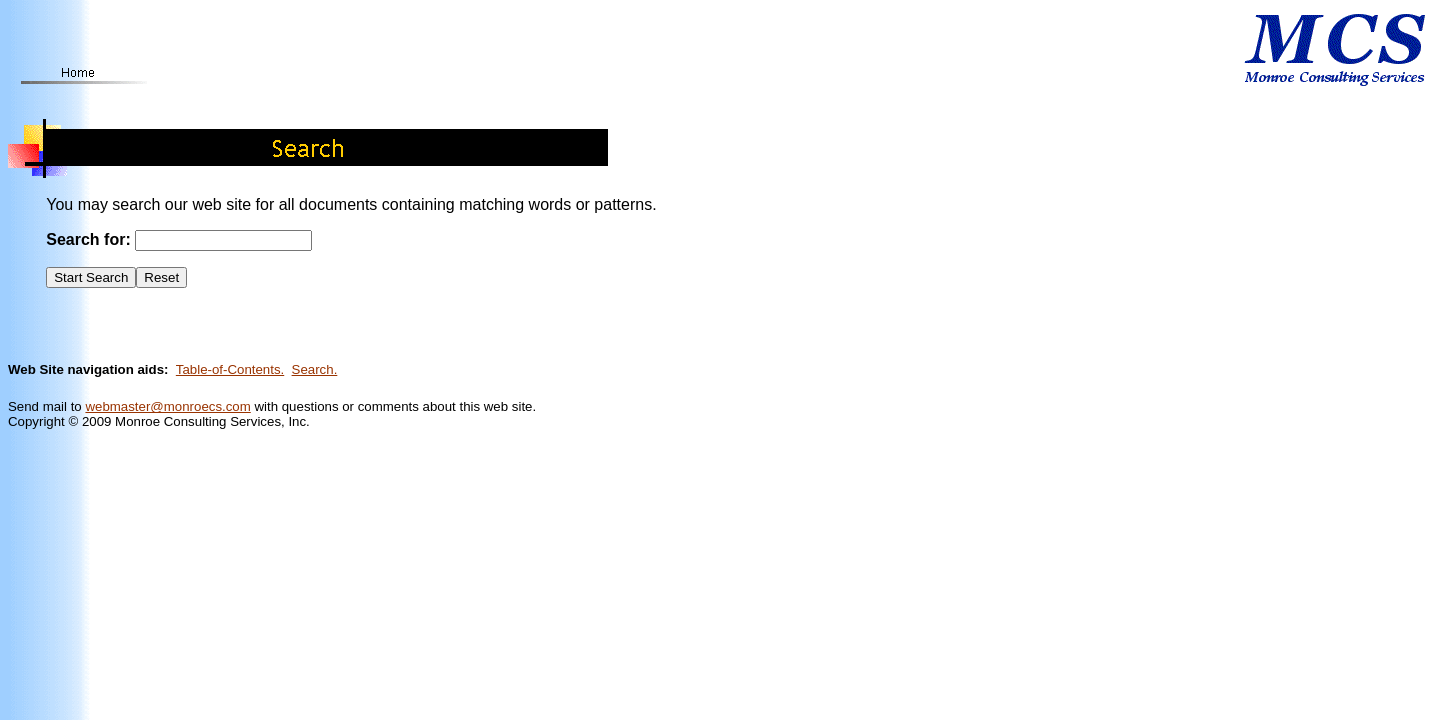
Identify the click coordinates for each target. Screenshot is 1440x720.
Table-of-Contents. (230, 369)
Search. (315, 369)
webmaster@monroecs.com (167, 406)
